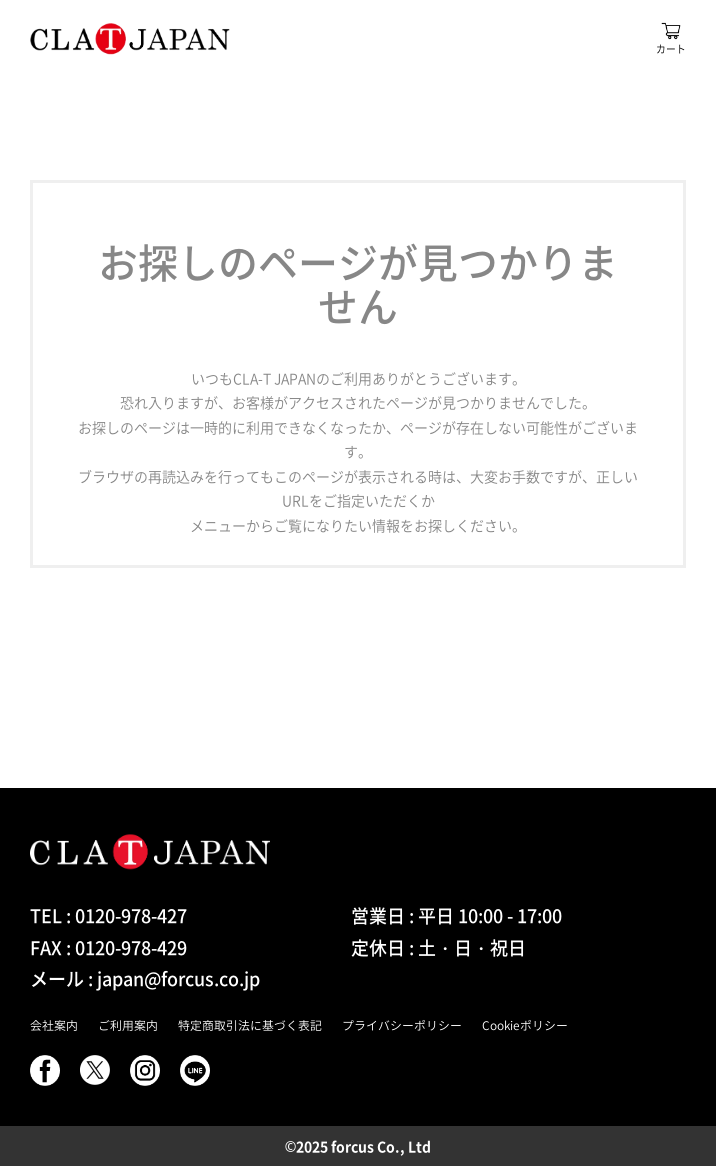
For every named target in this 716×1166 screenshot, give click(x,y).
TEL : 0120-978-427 (108, 915)
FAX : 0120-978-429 (108, 947)
